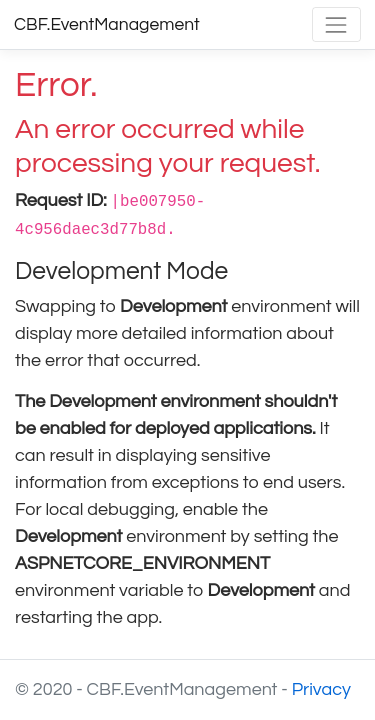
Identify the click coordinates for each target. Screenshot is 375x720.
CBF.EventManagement (107, 25)
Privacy (321, 689)
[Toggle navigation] (336, 24)
